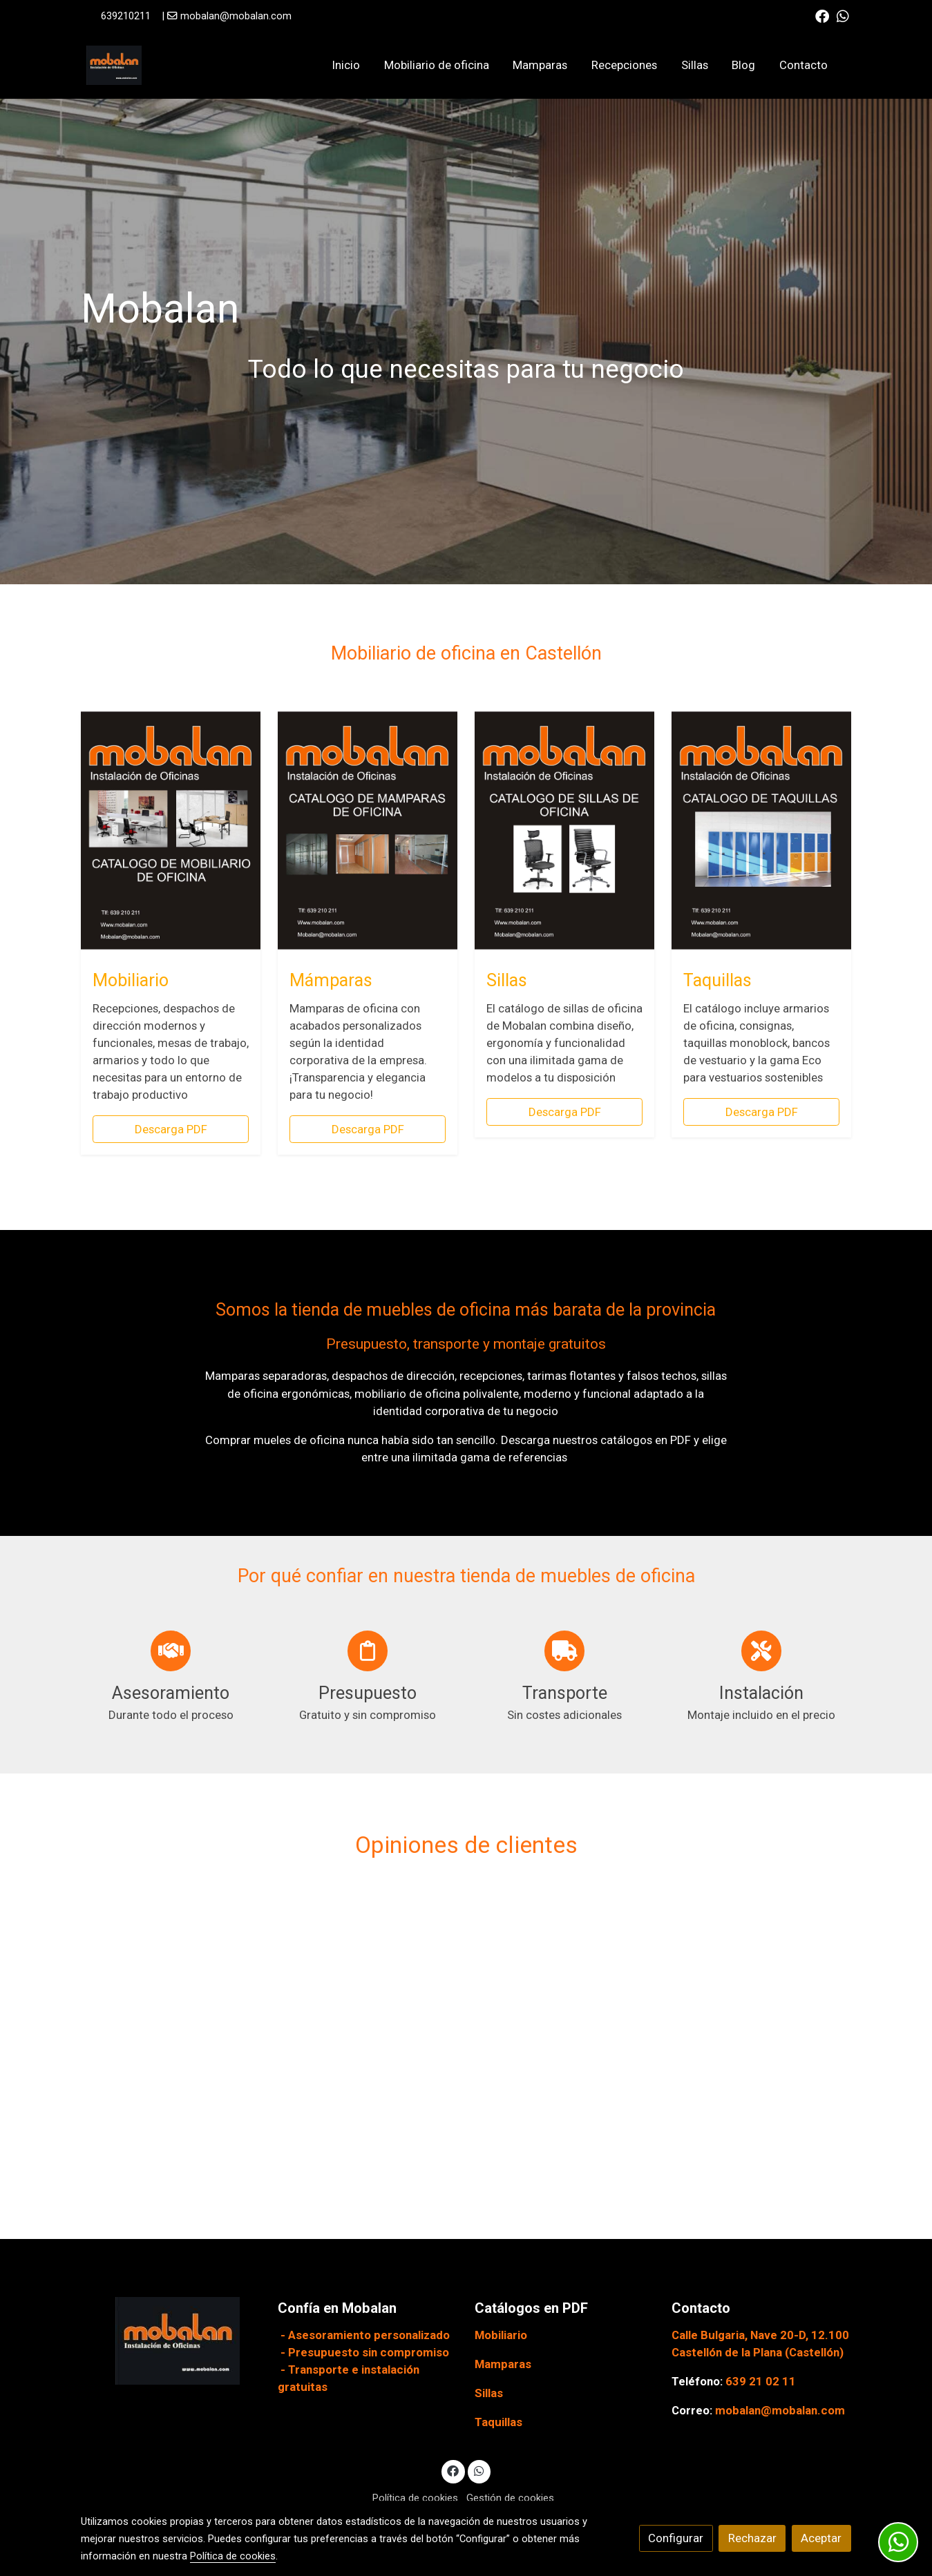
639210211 (126, 16)
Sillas (489, 2393)
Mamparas (503, 2364)
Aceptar (821, 2538)
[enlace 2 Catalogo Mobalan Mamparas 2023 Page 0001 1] (367, 829)
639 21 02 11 (760, 2381)
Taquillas (498, 2422)
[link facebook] (822, 15)
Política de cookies (415, 2498)
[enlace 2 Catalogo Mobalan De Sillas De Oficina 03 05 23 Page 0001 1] (564, 829)
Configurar (675, 2538)
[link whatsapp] (843, 15)
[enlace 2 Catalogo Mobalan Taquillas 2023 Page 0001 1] (761, 829)
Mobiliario (501, 2335)
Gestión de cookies (510, 2498)
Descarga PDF (171, 1129)
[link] (114, 65)
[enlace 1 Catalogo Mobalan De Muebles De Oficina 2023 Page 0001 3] (170, 829)
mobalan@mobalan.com (236, 16)
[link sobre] (170, 2341)
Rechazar (752, 2538)
